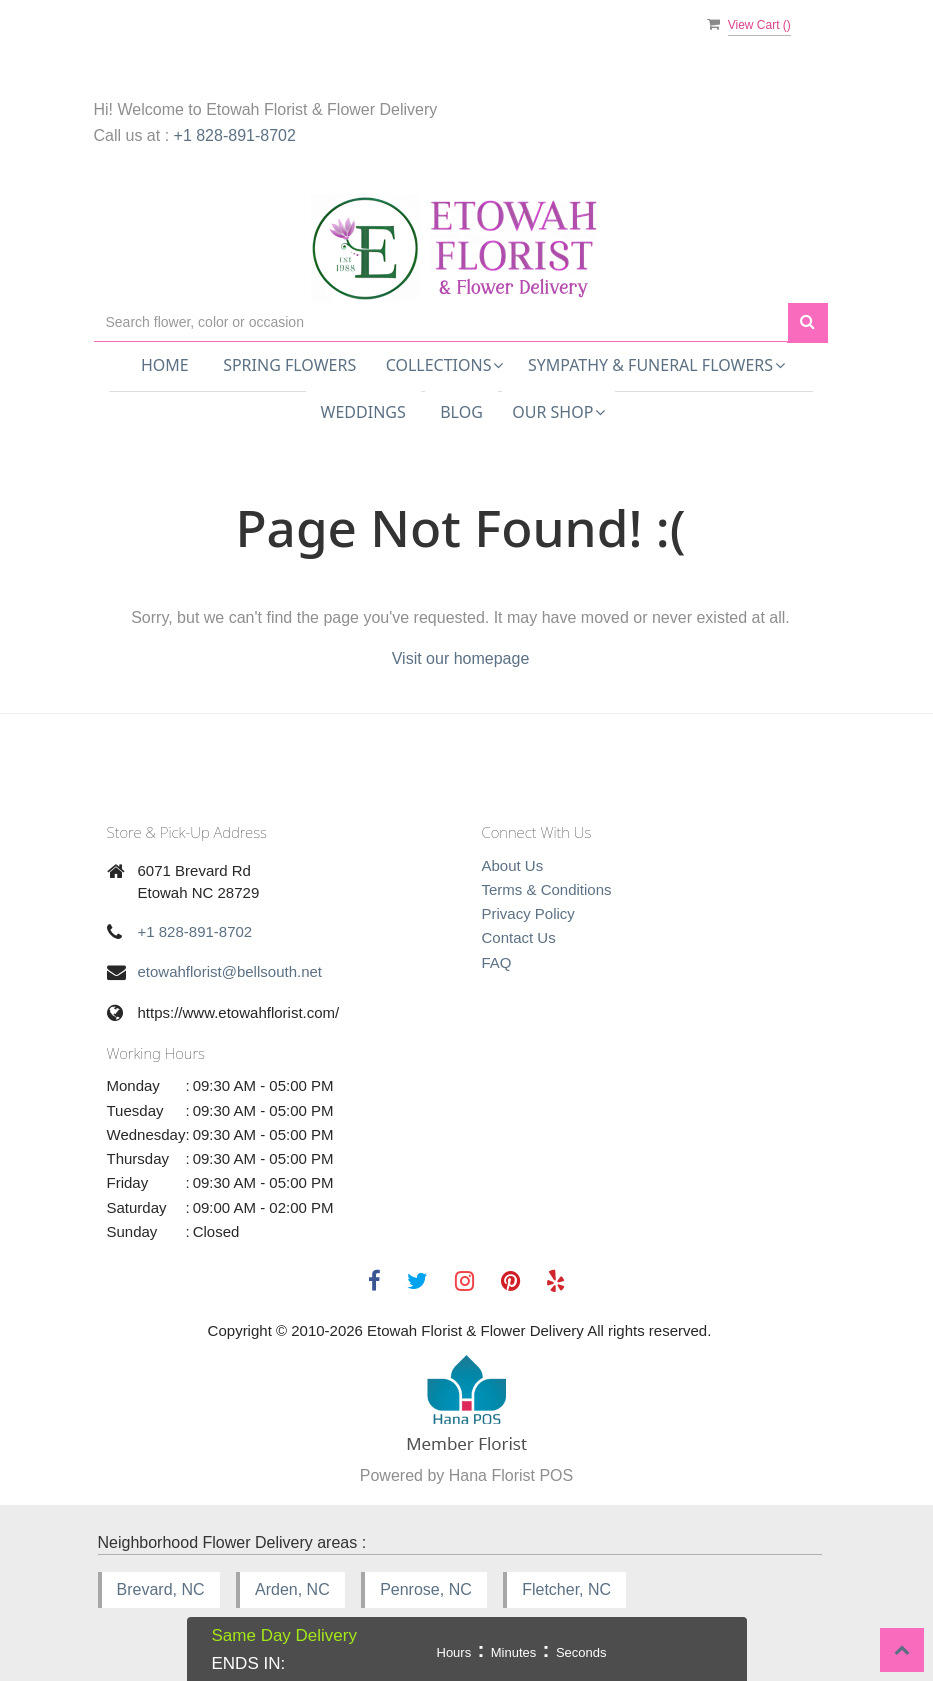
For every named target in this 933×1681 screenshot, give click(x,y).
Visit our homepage (461, 658)
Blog (461, 412)
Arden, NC (292, 1589)
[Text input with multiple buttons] (441, 322)
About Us (513, 865)
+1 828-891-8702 (235, 135)
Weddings (363, 412)
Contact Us (519, 937)
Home (165, 365)
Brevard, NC (161, 1589)
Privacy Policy (528, 913)
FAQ (497, 962)
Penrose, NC (426, 1589)
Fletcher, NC (566, 1589)
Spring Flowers (289, 365)
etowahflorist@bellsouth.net (230, 971)
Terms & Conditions (547, 889)
